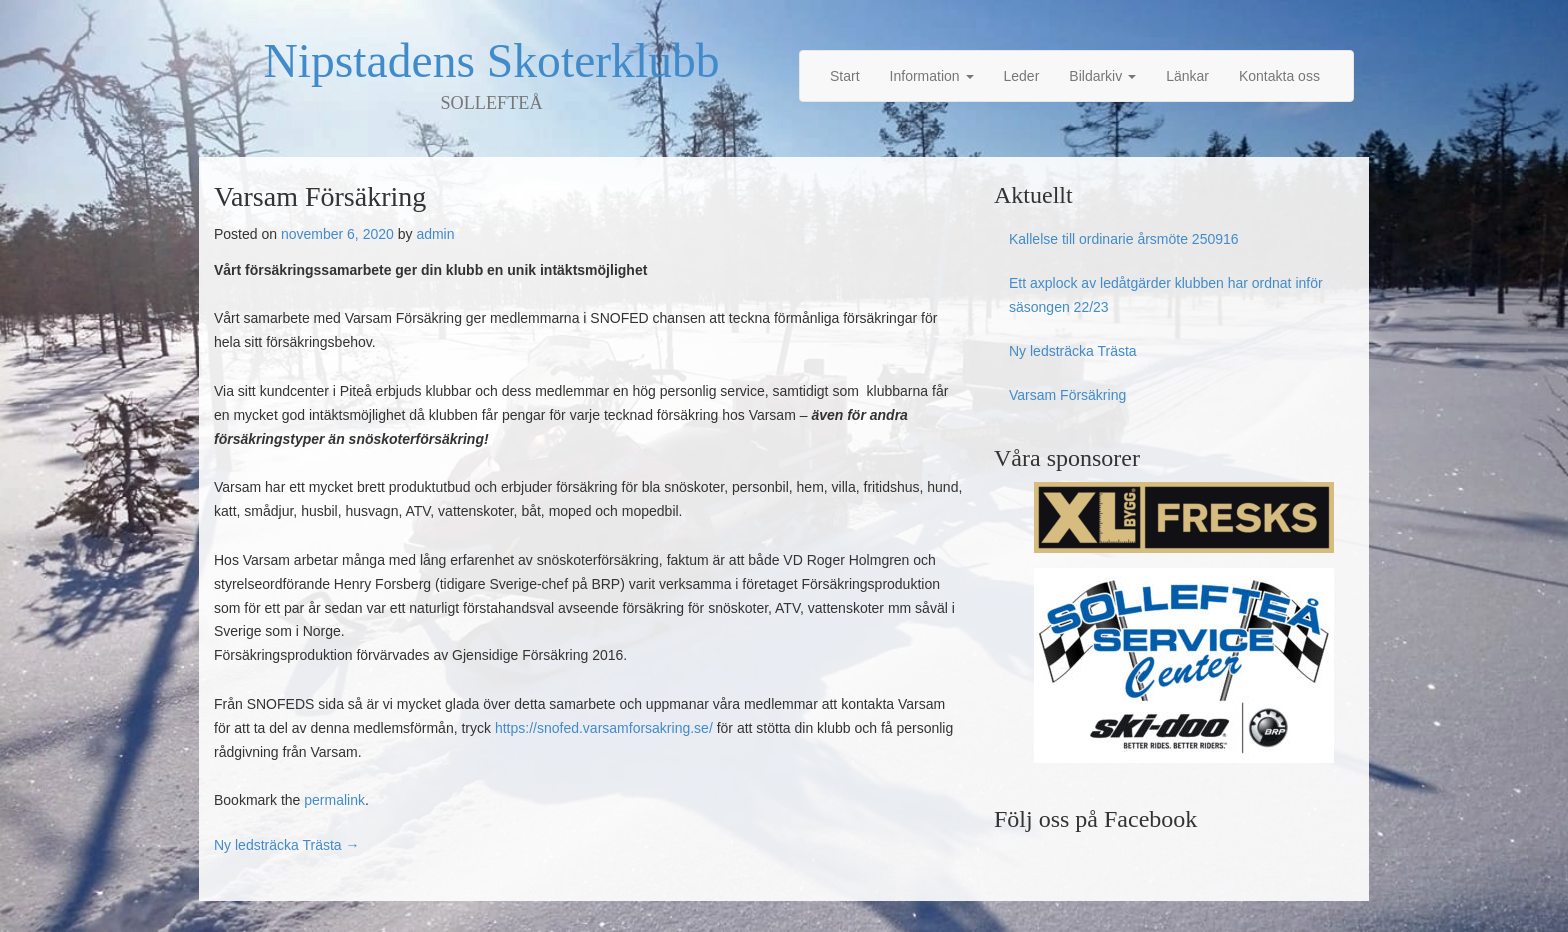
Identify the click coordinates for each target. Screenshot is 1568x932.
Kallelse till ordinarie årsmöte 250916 (1124, 239)
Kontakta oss (1279, 76)
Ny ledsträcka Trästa (287, 845)
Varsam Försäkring (1067, 395)
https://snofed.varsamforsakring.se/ (604, 728)
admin (435, 234)
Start (845, 76)
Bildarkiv (1102, 76)
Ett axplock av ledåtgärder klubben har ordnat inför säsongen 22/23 (1166, 295)
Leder (1022, 76)
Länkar (1187, 76)
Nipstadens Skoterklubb (491, 61)
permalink (334, 800)
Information (932, 76)
